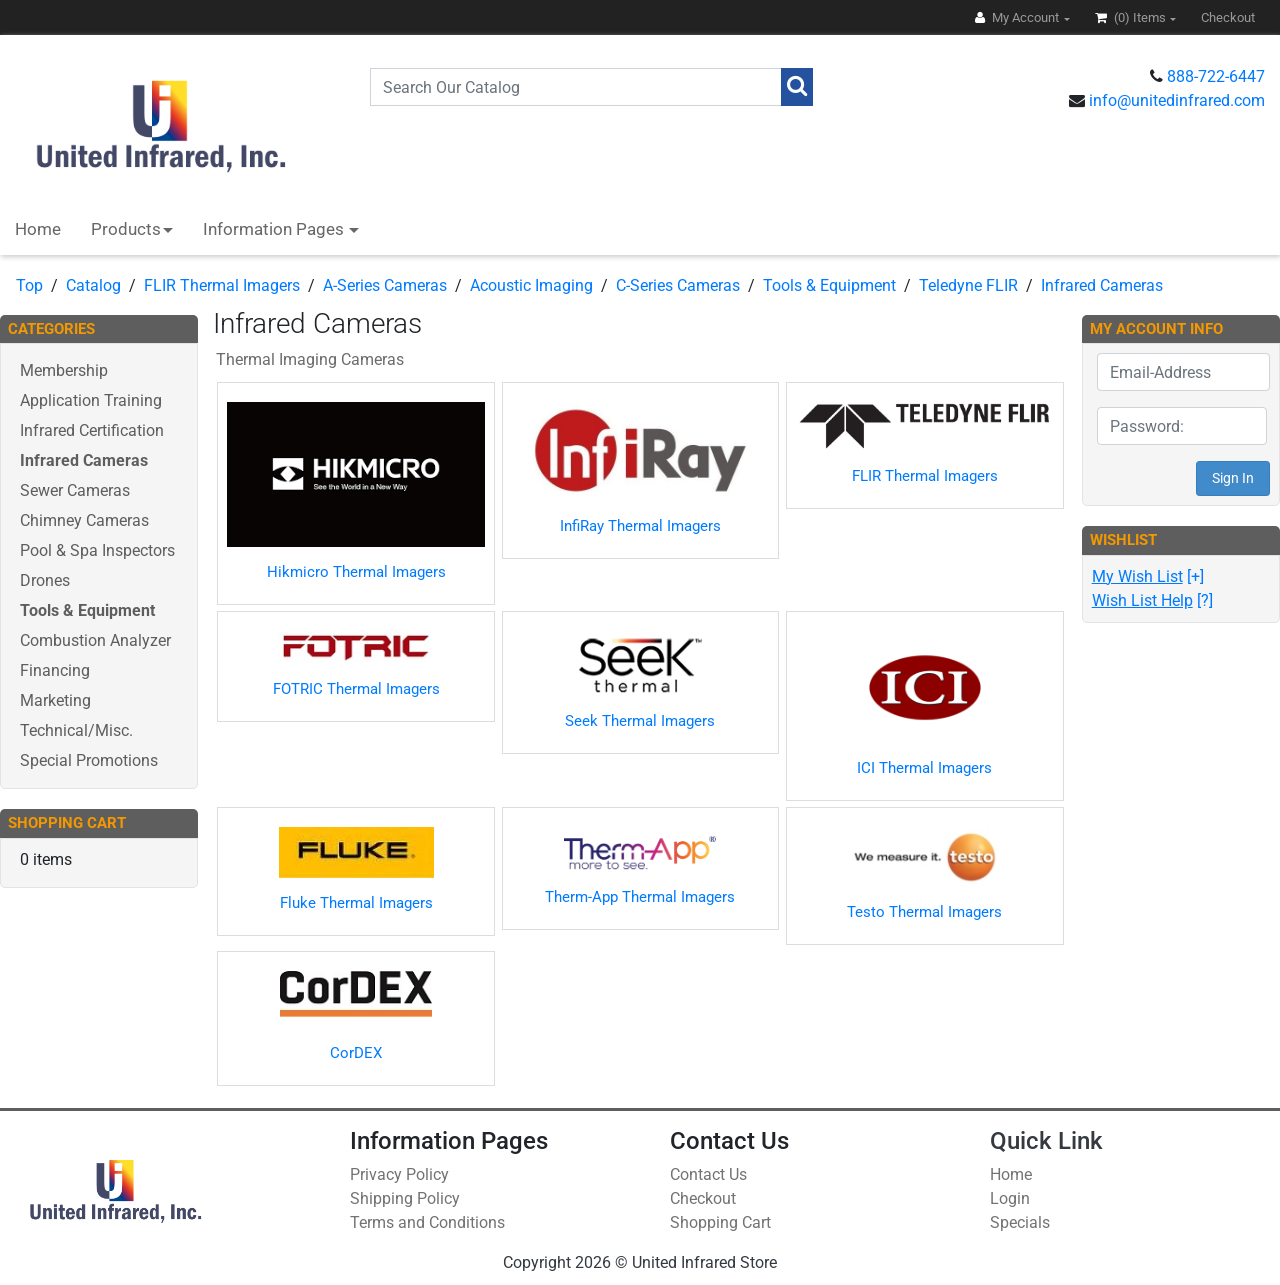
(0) (1132, 17)
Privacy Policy (399, 1174)
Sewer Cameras (75, 490)
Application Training (91, 400)
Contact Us (708, 1174)
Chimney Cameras (84, 520)
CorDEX (356, 1053)
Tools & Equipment (829, 285)
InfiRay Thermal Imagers (640, 526)
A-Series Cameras (385, 285)
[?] (1152, 600)
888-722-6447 (1216, 76)
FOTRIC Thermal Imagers (356, 689)
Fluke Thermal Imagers (356, 903)
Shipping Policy (405, 1198)
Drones (45, 580)
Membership (64, 370)
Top (29, 285)
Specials (1020, 1222)
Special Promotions (89, 760)
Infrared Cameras (1102, 285)
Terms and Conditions (427, 1222)
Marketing (55, 700)
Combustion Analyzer (95, 640)
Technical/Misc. (76, 730)
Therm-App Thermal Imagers (640, 897)
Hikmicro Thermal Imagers (356, 572)
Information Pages (275, 229)
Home (38, 229)
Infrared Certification (92, 430)
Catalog (93, 285)
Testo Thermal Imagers (924, 912)
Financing (55, 670)
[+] (1148, 576)
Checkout (703, 1198)
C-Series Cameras (678, 285)
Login (1010, 1198)
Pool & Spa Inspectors (97, 550)
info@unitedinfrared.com (1177, 100)
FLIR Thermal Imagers (222, 285)
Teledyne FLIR (968, 285)
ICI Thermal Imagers (924, 768)
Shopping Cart (720, 1222)
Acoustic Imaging (531, 285)
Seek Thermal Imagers (640, 721)
